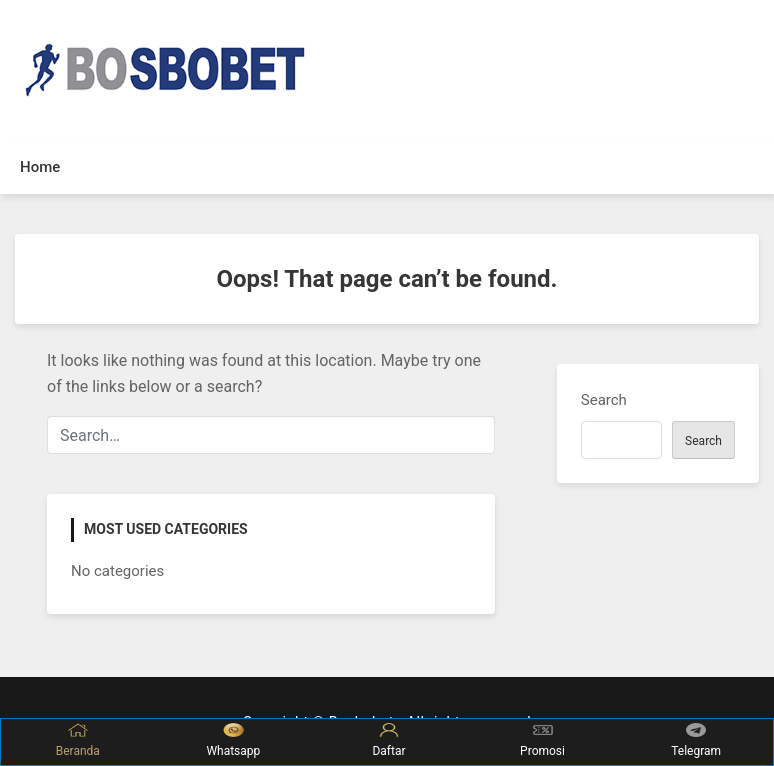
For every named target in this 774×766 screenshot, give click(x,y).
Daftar (388, 740)
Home (40, 167)
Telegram (696, 740)
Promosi (542, 740)
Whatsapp (233, 740)
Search (604, 400)
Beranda (78, 740)
